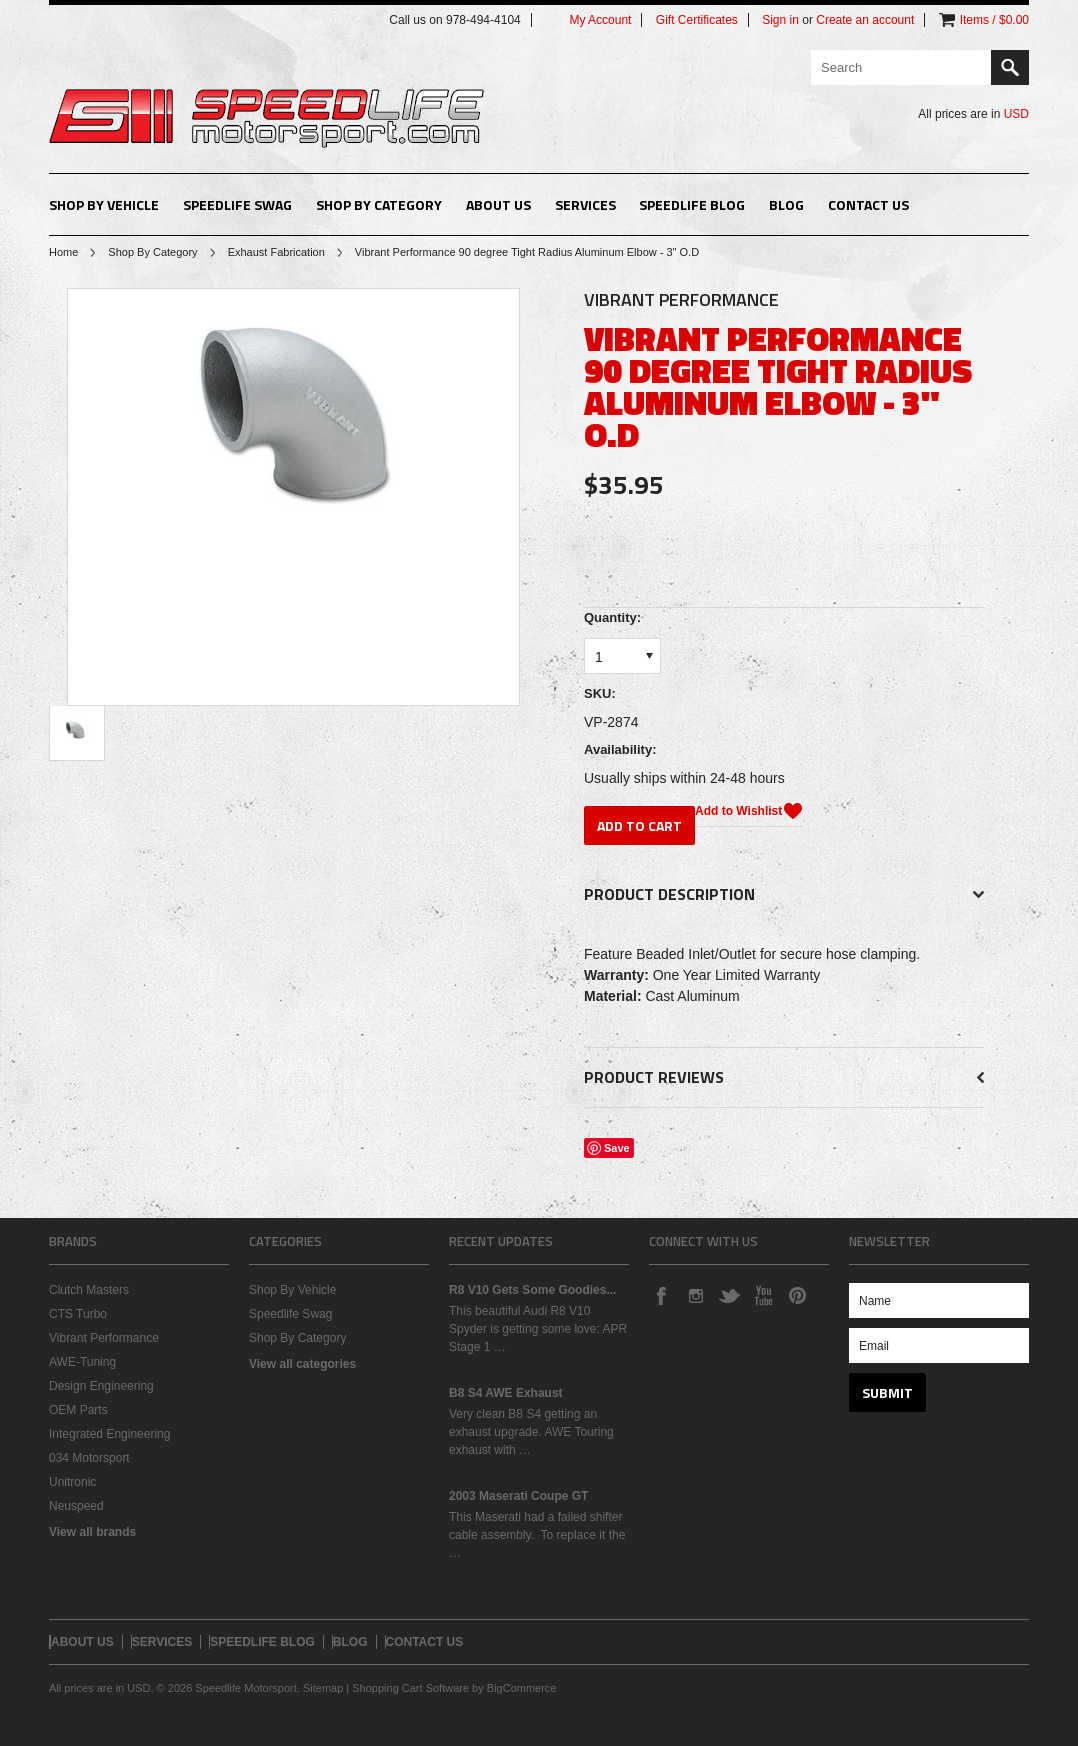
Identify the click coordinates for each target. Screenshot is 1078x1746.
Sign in (780, 20)
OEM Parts (78, 1410)
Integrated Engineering (109, 1434)
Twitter (729, 1295)
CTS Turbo (78, 1314)
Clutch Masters (89, 1290)
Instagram (695, 1295)
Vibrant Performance (104, 1338)
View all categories (302, 1364)
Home (63, 252)
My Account (600, 20)
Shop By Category (379, 204)
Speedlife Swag (237, 204)
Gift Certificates (697, 20)
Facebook (661, 1295)
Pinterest (797, 1295)
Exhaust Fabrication (276, 252)
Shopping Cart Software (410, 1688)
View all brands (92, 1532)
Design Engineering (101, 1386)
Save (617, 1148)
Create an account (865, 20)
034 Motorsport (89, 1458)
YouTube (763, 1295)
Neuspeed (76, 1506)
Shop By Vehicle (104, 204)
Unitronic (72, 1482)
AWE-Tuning (82, 1362)
